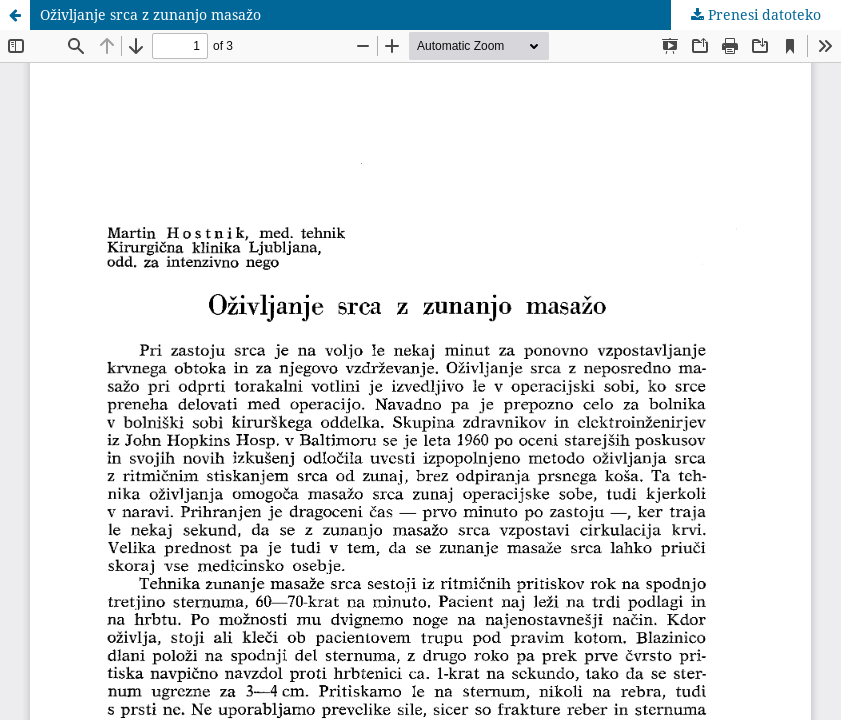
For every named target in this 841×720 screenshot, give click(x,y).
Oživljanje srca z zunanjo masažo (150, 14)
